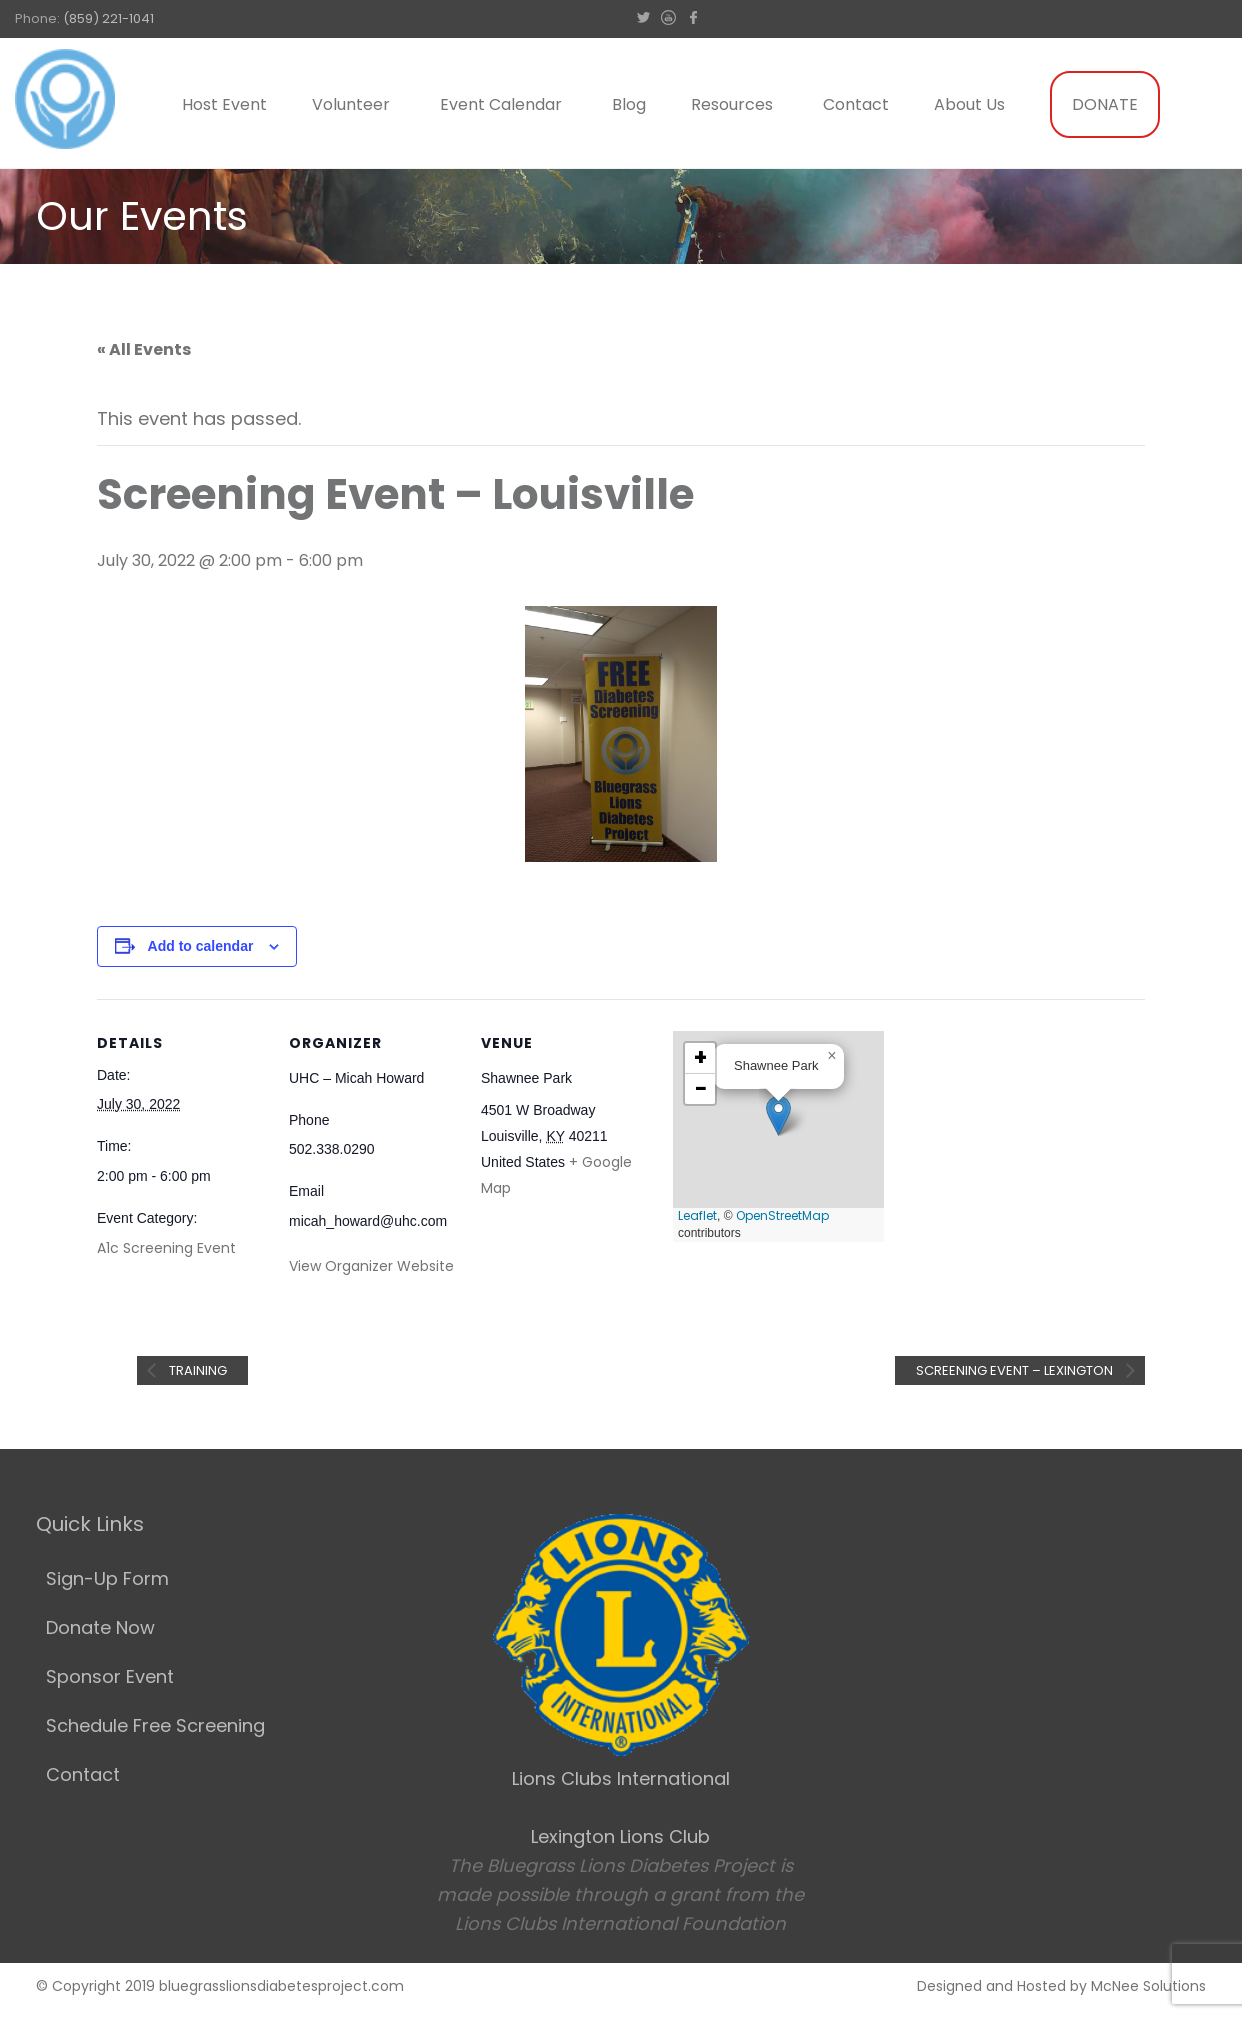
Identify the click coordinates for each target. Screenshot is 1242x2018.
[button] (778, 1115)
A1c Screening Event (166, 1248)
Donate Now (100, 1627)
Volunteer (351, 104)
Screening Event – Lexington (1016, 1370)
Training (196, 1370)
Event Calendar (501, 104)
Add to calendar (201, 946)
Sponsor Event (110, 1676)
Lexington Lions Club (620, 1836)
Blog (629, 104)
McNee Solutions (1148, 1986)
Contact (856, 104)
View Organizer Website (371, 1266)
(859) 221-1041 (108, 18)
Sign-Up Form (107, 1578)
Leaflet (697, 1215)
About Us (969, 104)
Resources (732, 104)
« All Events (144, 349)
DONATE (1105, 104)
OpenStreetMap (782, 1215)
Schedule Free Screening (155, 1725)
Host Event (224, 104)
